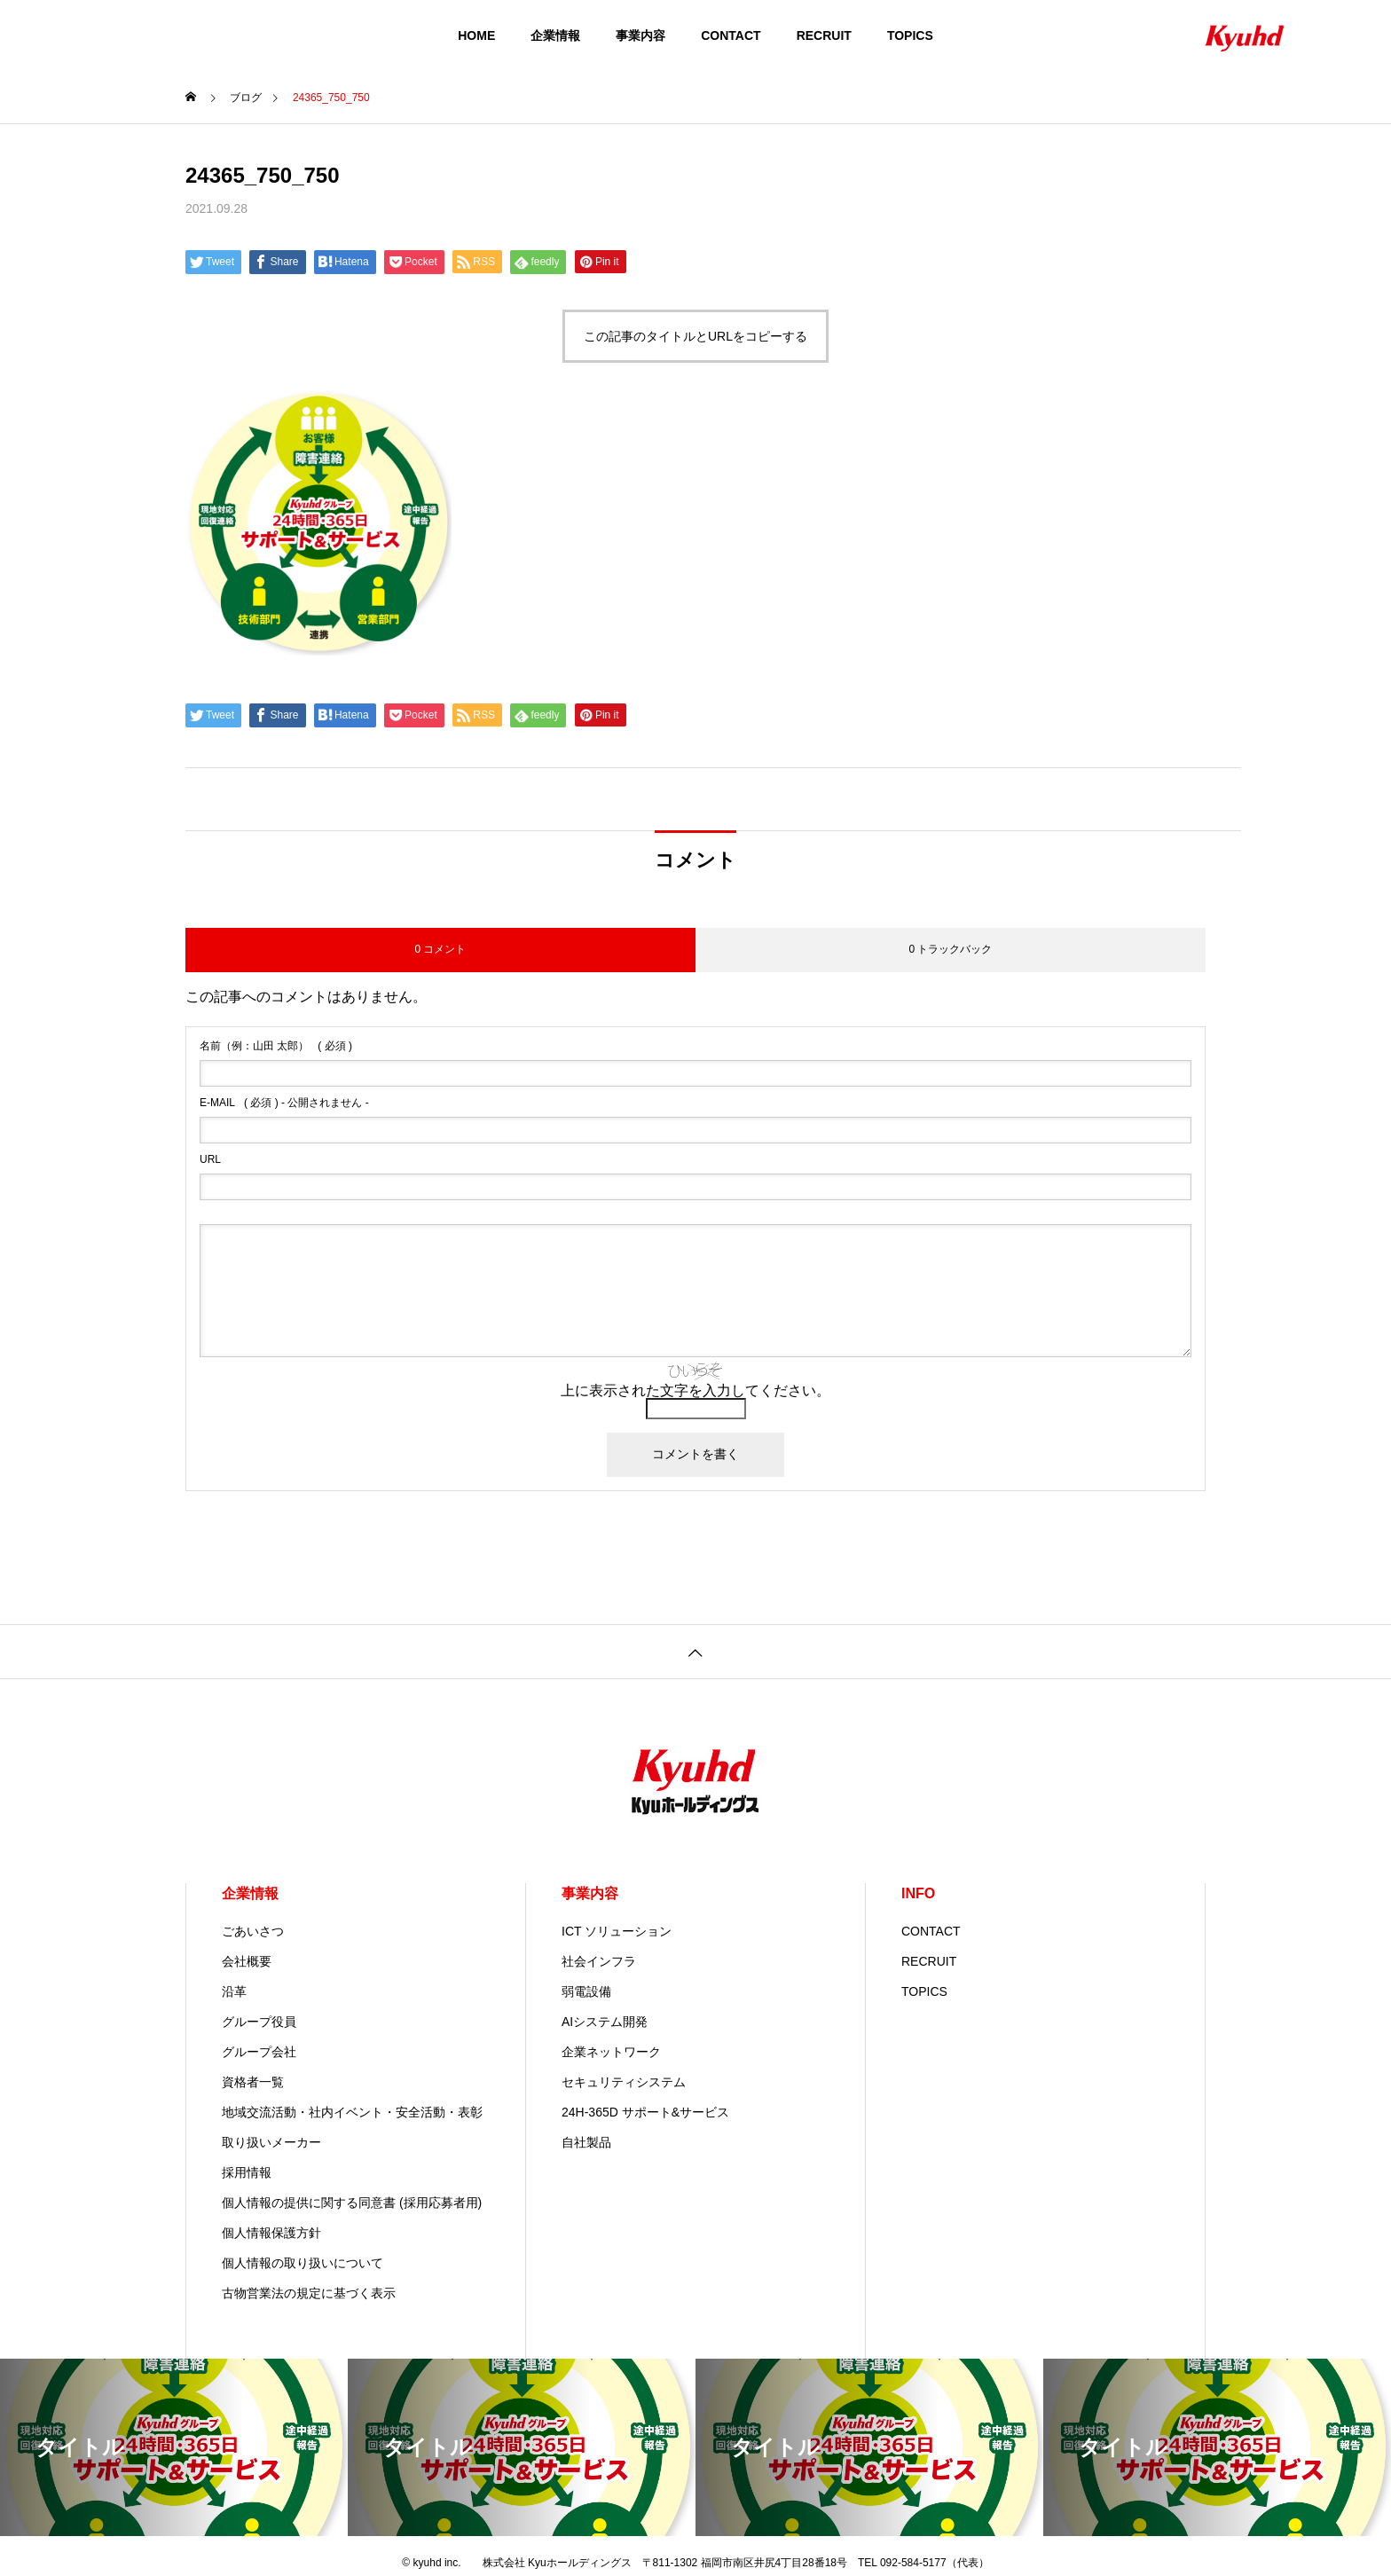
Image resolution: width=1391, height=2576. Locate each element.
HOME (476, 35)
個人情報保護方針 (271, 2233)
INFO (918, 1893)
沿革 (234, 1991)
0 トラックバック (950, 949)
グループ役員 (259, 2021)
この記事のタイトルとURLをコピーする (695, 336)
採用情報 (246, 2172)
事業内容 (640, 35)
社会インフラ (599, 1961)
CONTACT (730, 35)
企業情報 (555, 35)
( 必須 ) (276, 1046)
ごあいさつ (253, 1931)
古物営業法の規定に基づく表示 (309, 2293)
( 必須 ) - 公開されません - (284, 1102)
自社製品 (586, 2142)
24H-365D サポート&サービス (645, 2112)
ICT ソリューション (617, 1931)
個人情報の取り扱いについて (302, 2263)
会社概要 (246, 1961)
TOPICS (910, 35)
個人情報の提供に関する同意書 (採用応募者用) (352, 2202)
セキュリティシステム (624, 2082)
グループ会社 (259, 2052)
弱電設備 (586, 1991)
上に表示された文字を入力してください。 (695, 1390)
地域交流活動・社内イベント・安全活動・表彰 (352, 2112)
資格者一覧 (253, 2082)
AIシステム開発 (605, 2021)
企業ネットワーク (611, 2052)
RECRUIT (824, 35)
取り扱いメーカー (271, 2142)
